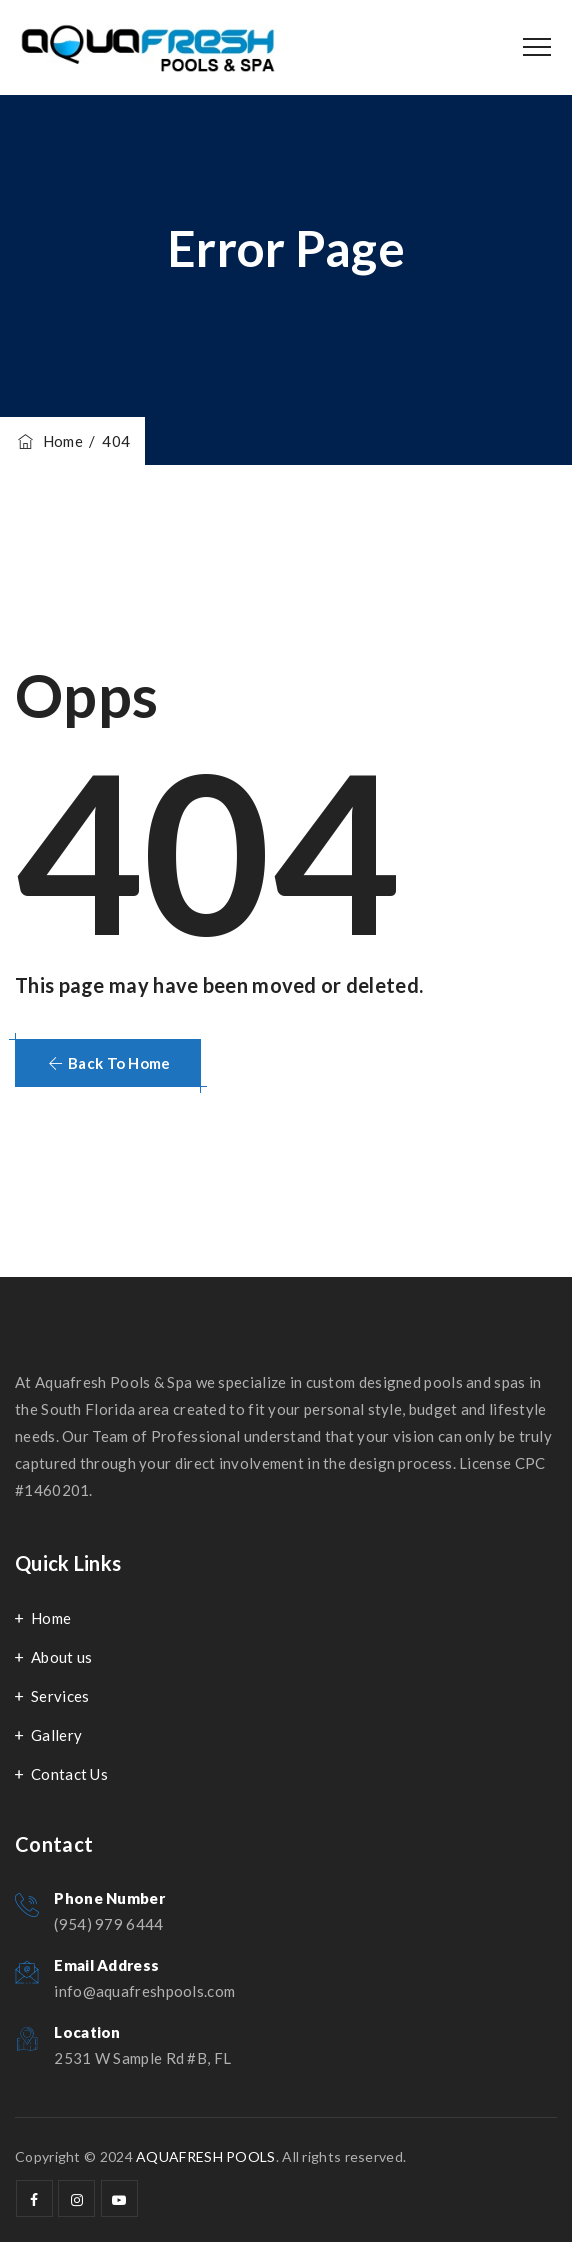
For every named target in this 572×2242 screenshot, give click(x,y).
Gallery (56, 1735)
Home (49, 441)
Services (60, 1696)
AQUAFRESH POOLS (206, 2156)
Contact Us (69, 1774)
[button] (108, 1063)
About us (61, 1657)
